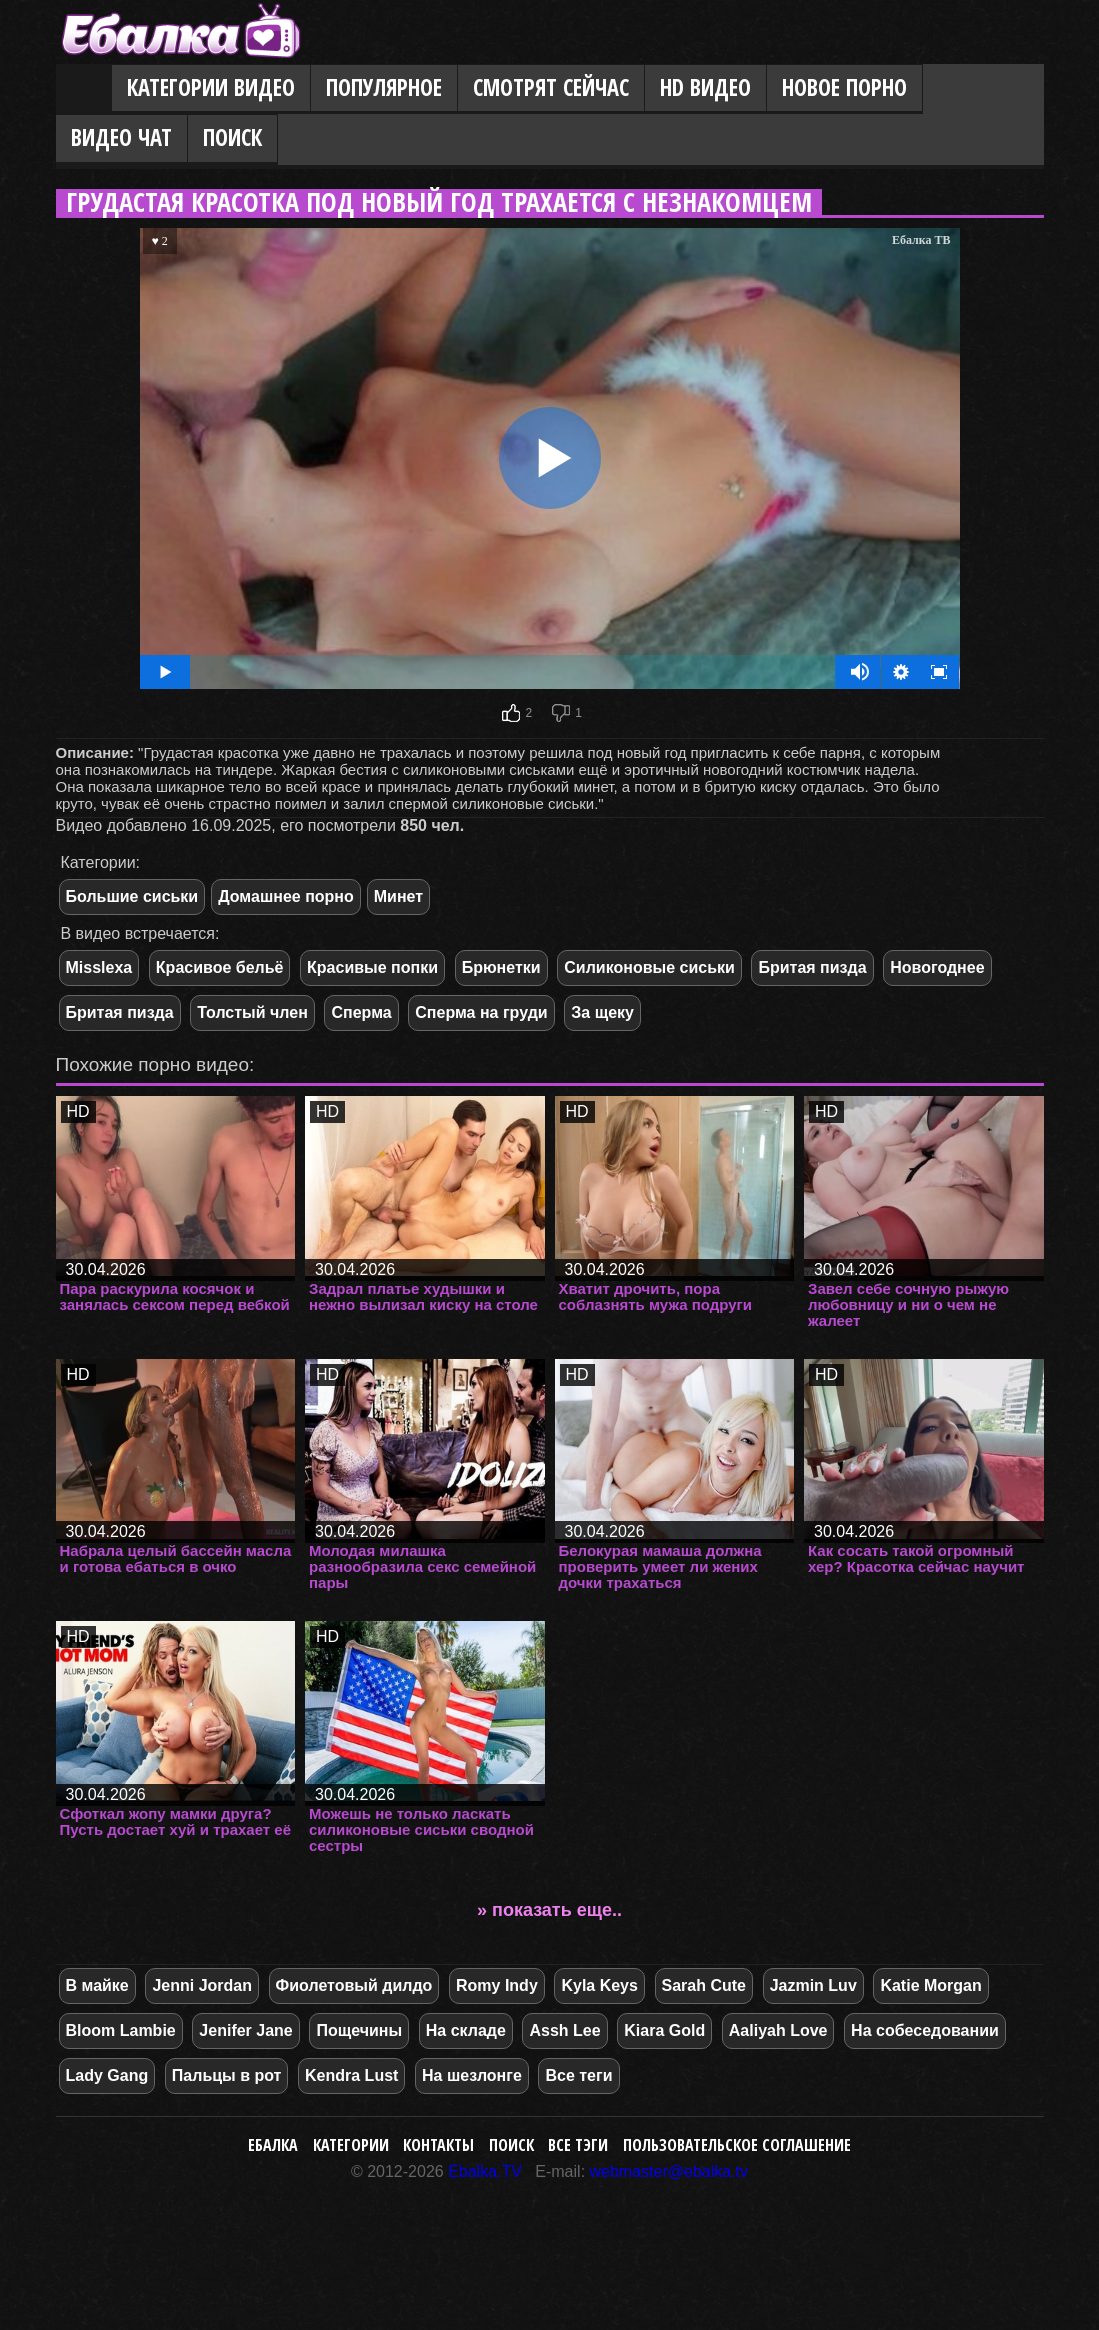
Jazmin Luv (813, 1985)
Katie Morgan (930, 1985)
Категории (351, 2145)
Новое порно (844, 87)
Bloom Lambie (121, 2030)
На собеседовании (925, 2030)
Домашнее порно (286, 896)
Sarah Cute (704, 1985)
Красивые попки (372, 967)
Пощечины (359, 2030)
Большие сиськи (132, 896)
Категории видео (211, 87)
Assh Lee (564, 2030)
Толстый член (252, 1012)
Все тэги (578, 2145)
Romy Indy (497, 1985)
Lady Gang (107, 2075)
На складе (466, 2030)
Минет (398, 896)
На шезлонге (472, 2075)
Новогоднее (937, 967)
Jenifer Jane (245, 2030)
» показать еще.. (549, 1910)
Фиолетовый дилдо (354, 1985)
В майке (97, 1985)
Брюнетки (501, 967)
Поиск (232, 137)
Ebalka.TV (485, 2171)
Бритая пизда (812, 967)
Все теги (578, 2075)
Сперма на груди (481, 1012)
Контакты (438, 2145)
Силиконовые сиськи (649, 967)
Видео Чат (121, 137)
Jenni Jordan (202, 1985)
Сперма (361, 1012)
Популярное (384, 87)
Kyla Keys (599, 1985)
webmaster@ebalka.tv (669, 2171)
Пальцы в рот (227, 2075)
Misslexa (99, 967)
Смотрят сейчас (551, 87)
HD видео (705, 87)
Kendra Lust (351, 2075)
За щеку (602, 1012)
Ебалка (273, 2145)
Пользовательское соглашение (737, 2145)
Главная (84, 89)
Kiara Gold (664, 2030)
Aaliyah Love (778, 2030)
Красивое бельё (220, 967)
